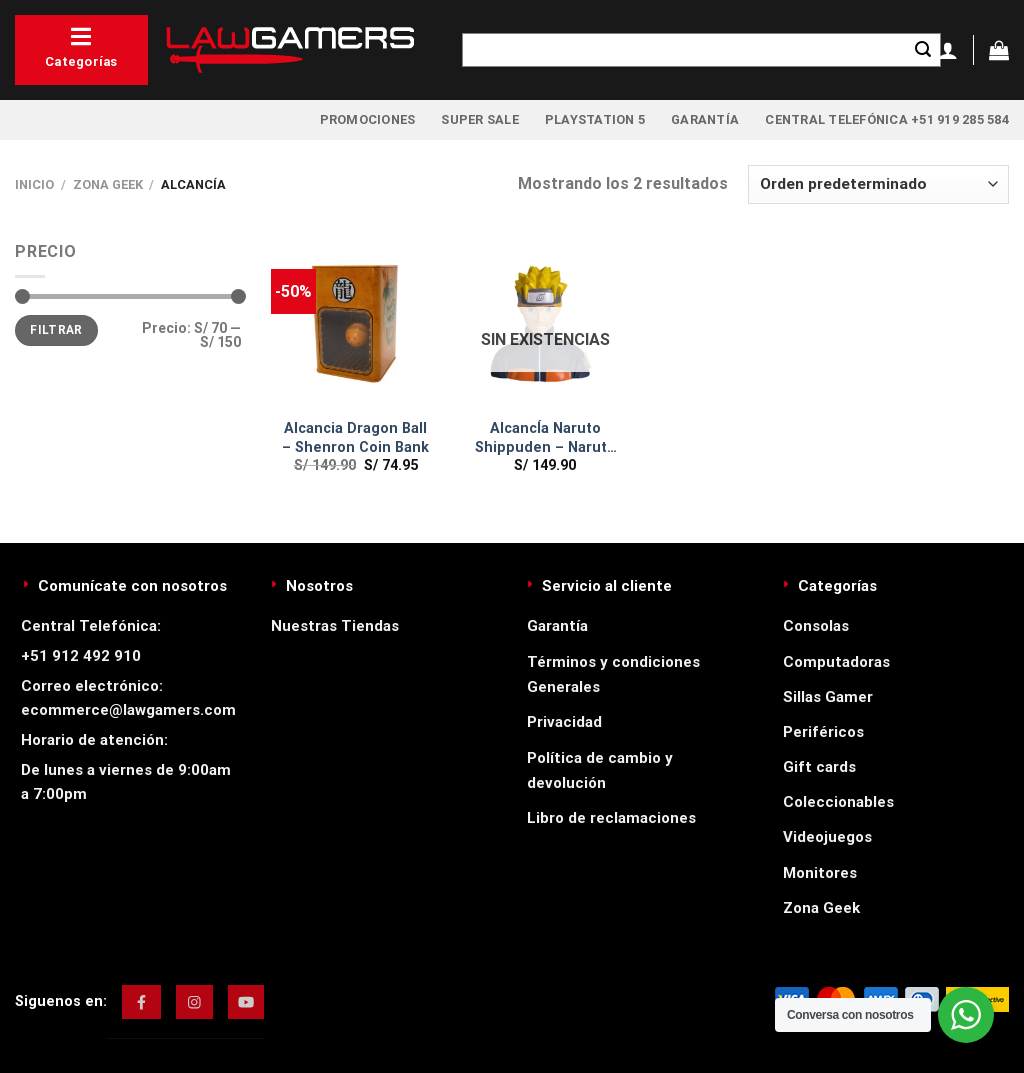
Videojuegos (827, 837)
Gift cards (819, 767)
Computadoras (836, 662)
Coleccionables (838, 802)
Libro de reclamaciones (611, 818)
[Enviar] (923, 50)
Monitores (820, 873)
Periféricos (823, 732)
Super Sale (480, 119)
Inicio (34, 184)
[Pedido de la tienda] (878, 184)
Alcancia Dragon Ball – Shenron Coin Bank (355, 438)
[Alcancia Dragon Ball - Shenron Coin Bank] (356, 324)
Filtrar (56, 330)
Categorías (81, 47)
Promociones (368, 119)
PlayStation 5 (595, 119)
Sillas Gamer (828, 697)
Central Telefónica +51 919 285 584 (887, 119)
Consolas (816, 626)
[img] (141, 1002)
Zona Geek (108, 184)
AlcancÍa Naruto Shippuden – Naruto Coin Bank (545, 438)
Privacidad (564, 722)
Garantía (705, 119)
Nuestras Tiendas (335, 626)
